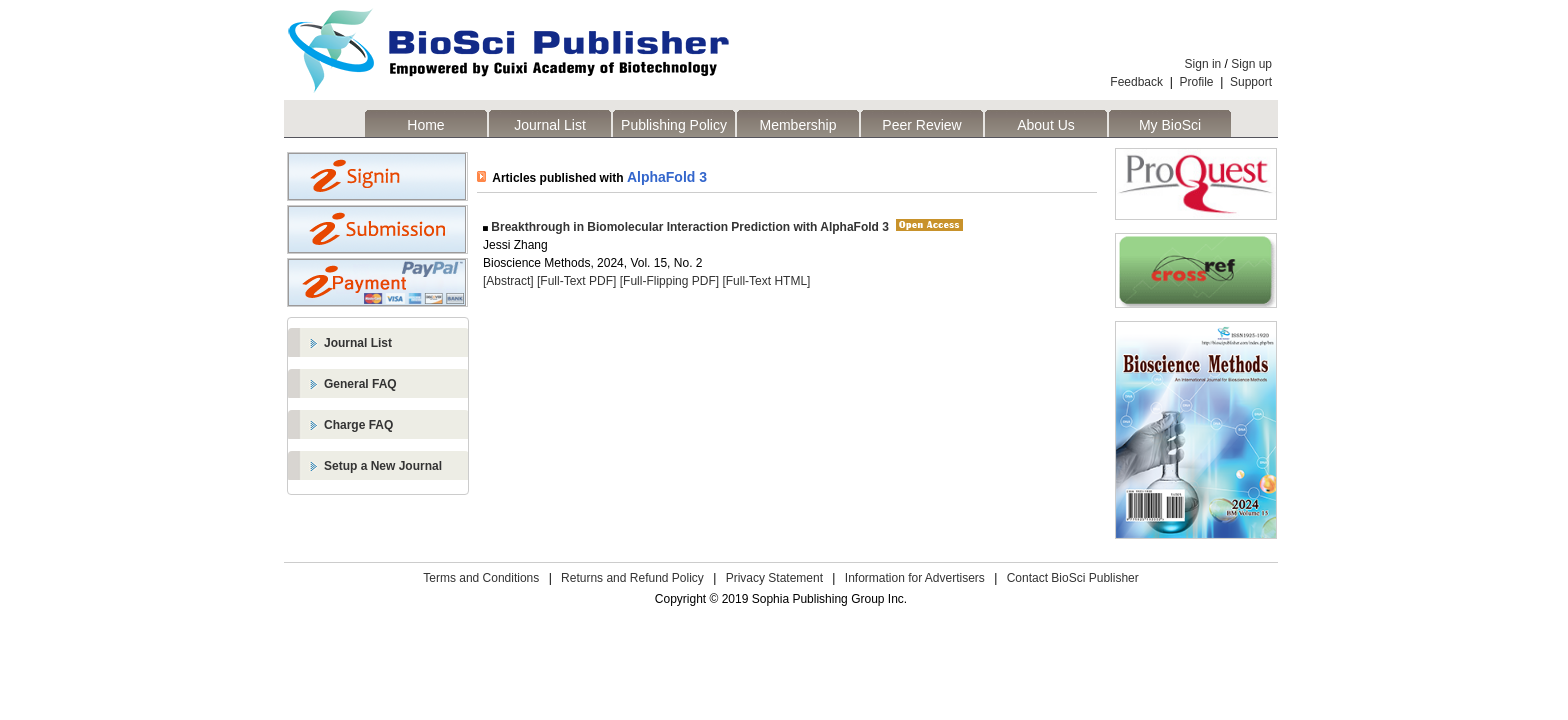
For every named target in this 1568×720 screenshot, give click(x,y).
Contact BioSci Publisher (1073, 578)
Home (425, 125)
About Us (1046, 125)
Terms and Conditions (481, 578)
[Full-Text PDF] (576, 281)
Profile (1197, 82)
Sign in (1203, 64)
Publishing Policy (674, 125)
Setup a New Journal (383, 466)
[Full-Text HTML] (766, 281)
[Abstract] (508, 281)
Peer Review (921, 125)
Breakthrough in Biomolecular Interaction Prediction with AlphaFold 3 (688, 227)
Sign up (1251, 64)
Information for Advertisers (915, 578)
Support (1251, 82)
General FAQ (360, 384)
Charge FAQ (358, 425)
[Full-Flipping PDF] (669, 281)
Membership (797, 125)
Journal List (550, 125)
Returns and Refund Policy (632, 578)
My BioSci (1170, 125)
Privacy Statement (774, 578)
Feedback (1136, 82)
